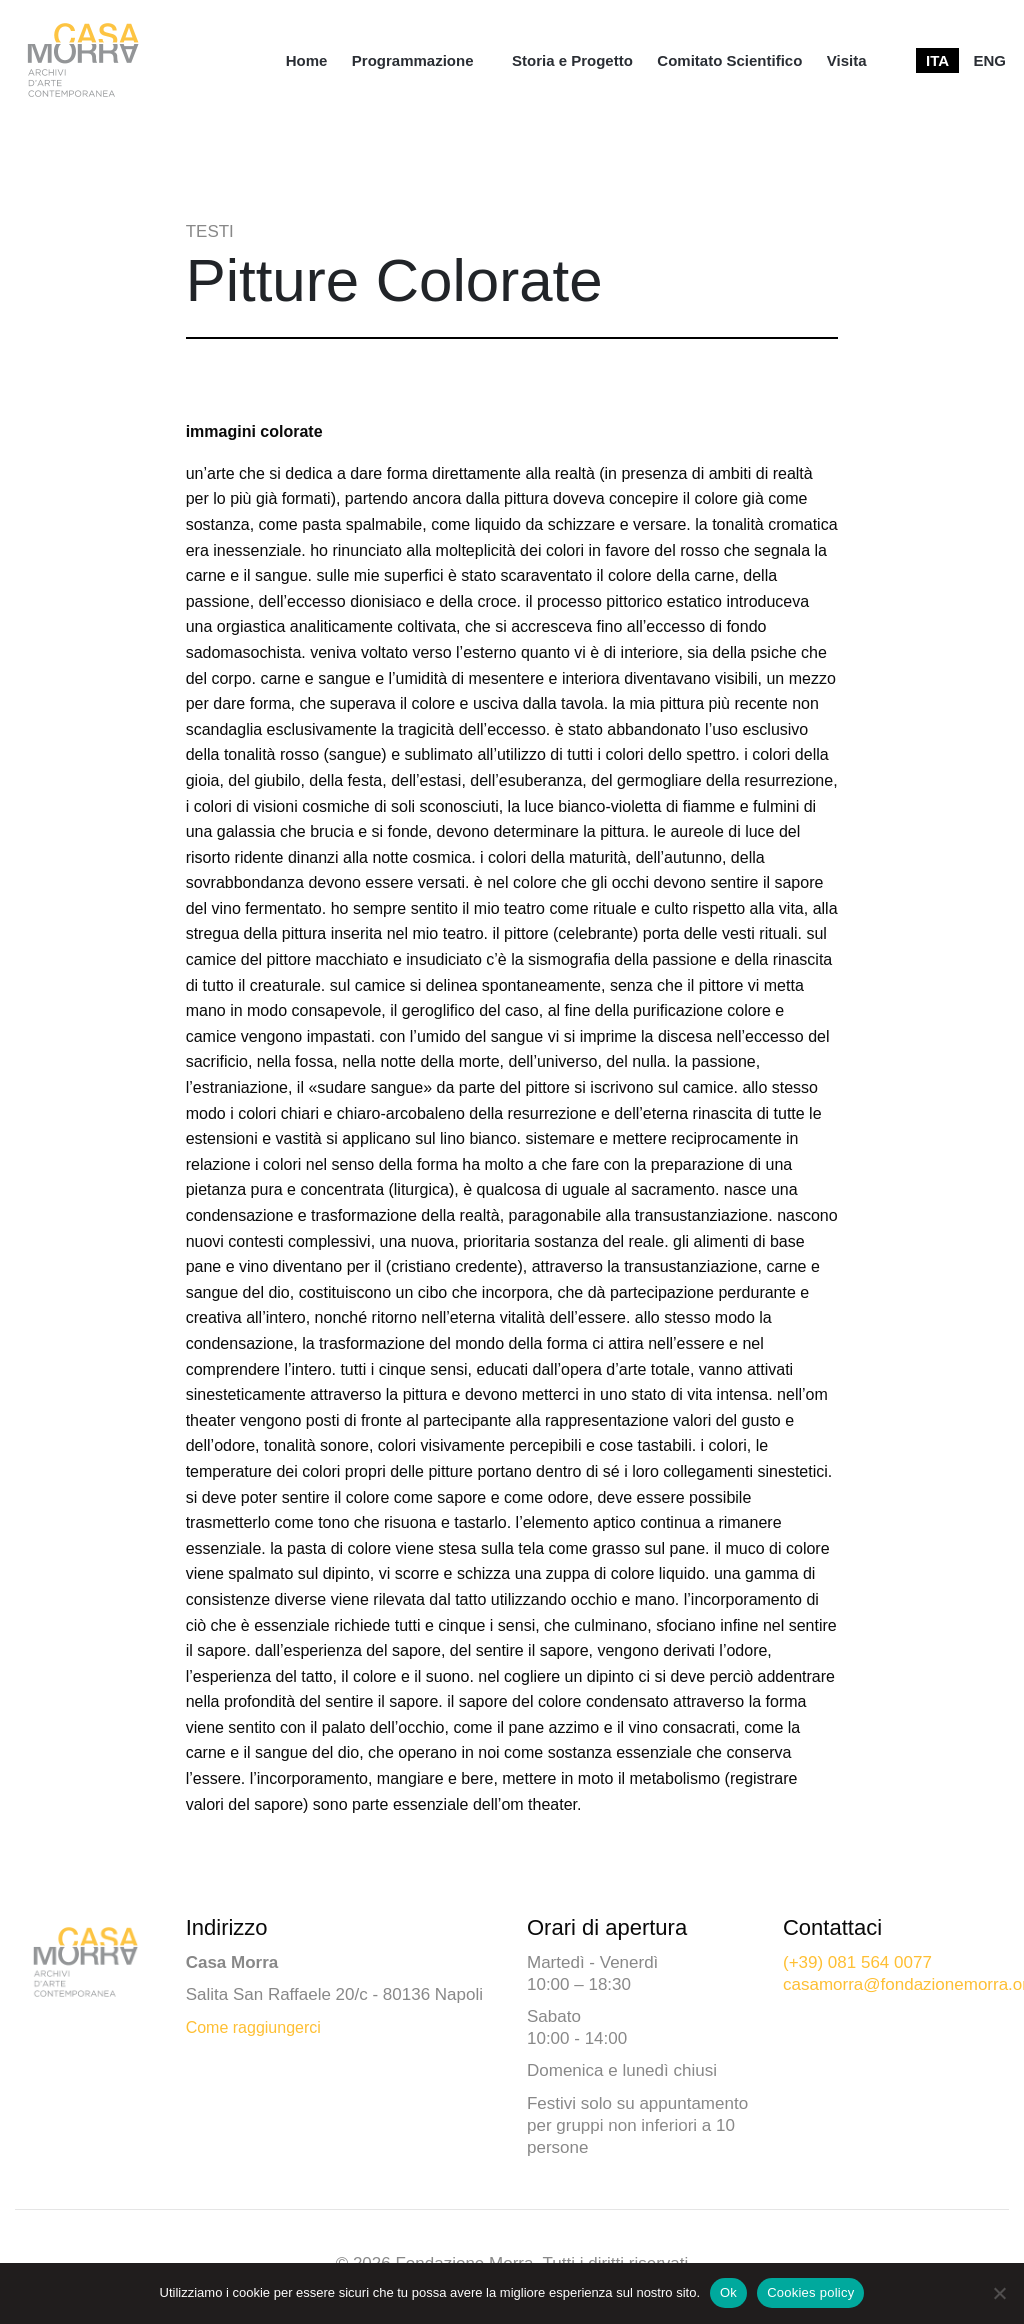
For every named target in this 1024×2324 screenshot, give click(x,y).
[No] (999, 2293)
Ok (728, 2292)
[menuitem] (307, 60)
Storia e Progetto (572, 60)
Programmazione (413, 60)
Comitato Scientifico (729, 60)
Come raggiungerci (253, 2027)
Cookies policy (810, 2292)
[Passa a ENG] (989, 60)
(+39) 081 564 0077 (857, 1962)
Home (307, 60)
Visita (847, 60)
